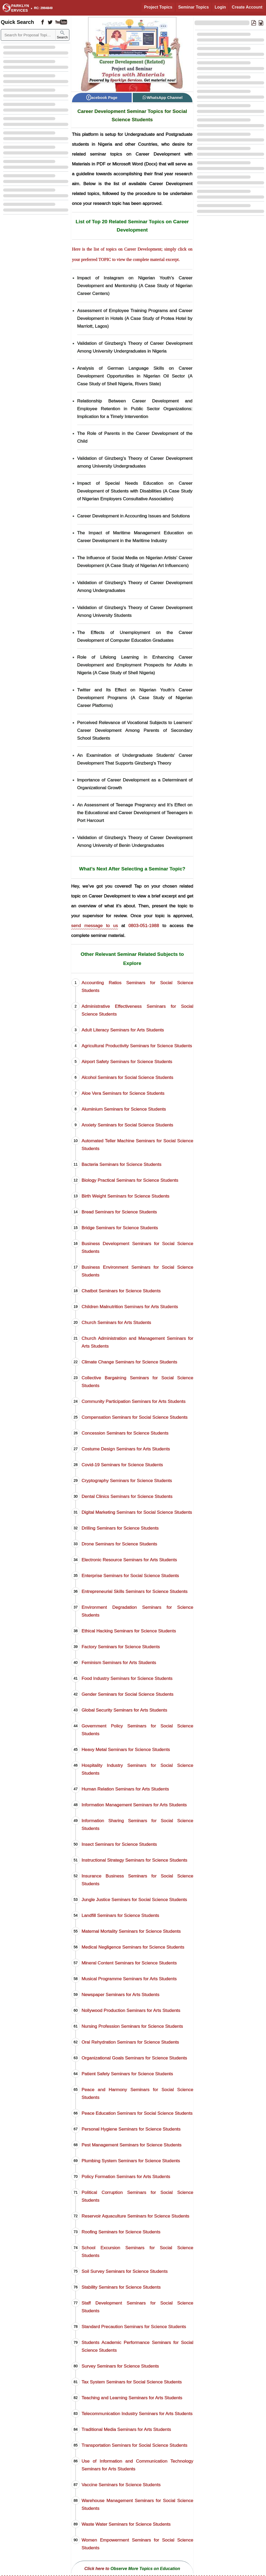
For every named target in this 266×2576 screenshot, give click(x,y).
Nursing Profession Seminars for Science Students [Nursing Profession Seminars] (132, 2026)
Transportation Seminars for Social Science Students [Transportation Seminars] (134, 2445)
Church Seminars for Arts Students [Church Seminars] (116, 1322)
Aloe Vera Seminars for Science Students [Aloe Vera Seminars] (123, 1093)
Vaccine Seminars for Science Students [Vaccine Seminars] (121, 2484)
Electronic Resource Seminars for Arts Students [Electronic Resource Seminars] (129, 1559)
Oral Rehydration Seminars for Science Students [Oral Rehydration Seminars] (130, 2042)
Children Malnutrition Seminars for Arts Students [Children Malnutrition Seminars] (130, 1306)
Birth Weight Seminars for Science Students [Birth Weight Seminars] (125, 1196)
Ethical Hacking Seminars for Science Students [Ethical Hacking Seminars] (129, 1630)
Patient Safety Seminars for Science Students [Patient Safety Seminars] (127, 2073)
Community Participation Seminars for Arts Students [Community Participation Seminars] (133, 1401)
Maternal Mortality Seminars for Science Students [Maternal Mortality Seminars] (131, 1931)
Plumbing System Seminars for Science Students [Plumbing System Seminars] (131, 2160)
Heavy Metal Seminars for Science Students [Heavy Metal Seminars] (126, 1749)
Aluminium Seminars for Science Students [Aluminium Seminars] (124, 1109)
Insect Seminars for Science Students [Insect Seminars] (119, 1844)
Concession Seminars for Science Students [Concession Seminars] (125, 1433)
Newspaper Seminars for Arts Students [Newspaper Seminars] (120, 1994)
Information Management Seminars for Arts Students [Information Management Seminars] (134, 1804)
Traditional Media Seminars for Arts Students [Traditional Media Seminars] (126, 2429)
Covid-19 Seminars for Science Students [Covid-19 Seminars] (122, 1464)
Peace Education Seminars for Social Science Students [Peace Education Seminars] (137, 2113)
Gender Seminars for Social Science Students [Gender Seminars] (128, 1694)
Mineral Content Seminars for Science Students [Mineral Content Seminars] (129, 1962)
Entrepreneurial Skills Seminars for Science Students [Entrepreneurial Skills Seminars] (135, 1591)
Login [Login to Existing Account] (220, 7)
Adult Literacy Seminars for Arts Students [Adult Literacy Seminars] (123, 1029)
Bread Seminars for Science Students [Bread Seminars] (119, 1211)
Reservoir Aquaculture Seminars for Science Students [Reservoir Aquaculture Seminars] (135, 2216)
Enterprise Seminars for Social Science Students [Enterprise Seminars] (130, 1575)
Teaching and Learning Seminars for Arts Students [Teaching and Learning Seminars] (132, 2397)
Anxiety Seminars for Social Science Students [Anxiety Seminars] (127, 1124)
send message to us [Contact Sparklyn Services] (94, 925)
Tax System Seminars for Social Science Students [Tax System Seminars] (132, 2381)
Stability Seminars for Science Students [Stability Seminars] (121, 2287)
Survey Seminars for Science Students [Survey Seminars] (120, 2366)
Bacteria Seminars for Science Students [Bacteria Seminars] (121, 1164)
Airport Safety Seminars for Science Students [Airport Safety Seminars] (127, 1061)
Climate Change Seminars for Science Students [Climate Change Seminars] (129, 1361)
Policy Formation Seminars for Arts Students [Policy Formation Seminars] (126, 2176)
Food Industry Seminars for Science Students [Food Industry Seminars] (127, 1678)
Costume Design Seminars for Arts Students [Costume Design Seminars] (126, 1448)
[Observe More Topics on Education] (132, 2568)
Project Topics (158, 7)
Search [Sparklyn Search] (62, 35)
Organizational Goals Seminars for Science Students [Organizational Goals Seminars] (134, 2057)
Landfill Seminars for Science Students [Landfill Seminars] (120, 1915)
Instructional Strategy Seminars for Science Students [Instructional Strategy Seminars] (134, 1860)
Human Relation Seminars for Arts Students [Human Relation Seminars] (125, 1788)
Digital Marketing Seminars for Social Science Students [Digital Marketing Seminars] (137, 1512)
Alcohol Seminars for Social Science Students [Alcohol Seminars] (127, 1077)
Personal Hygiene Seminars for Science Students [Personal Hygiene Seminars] (131, 2129)
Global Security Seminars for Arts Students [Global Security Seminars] (124, 1710)
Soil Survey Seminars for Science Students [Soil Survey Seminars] (125, 2271)
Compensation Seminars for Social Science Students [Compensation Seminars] (135, 1417)
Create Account (247, 7)
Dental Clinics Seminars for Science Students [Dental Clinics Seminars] (127, 1496)
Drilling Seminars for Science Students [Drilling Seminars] (120, 1528)
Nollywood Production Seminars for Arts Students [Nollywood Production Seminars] (131, 2010)
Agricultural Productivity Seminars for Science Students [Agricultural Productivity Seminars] (137, 1045)
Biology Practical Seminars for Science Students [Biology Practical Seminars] (130, 1180)
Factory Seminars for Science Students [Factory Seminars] (121, 1646)
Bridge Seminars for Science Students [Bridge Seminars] (120, 1227)
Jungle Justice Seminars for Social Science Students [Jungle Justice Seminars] (134, 1899)
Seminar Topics (193, 7)
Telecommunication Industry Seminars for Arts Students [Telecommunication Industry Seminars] (137, 2413)
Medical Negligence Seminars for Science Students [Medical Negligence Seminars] (133, 1947)
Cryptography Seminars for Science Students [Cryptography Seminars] (127, 1480)
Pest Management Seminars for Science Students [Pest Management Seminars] (132, 2144)
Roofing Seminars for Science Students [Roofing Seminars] (121, 2231)
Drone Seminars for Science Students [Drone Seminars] (119, 1543)
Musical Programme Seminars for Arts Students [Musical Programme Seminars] (129, 1978)
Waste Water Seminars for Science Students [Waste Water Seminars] (126, 2524)
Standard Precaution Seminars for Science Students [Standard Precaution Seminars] (134, 2326)
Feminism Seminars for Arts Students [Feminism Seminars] (119, 1662)
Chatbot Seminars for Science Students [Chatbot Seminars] (121, 1290)
